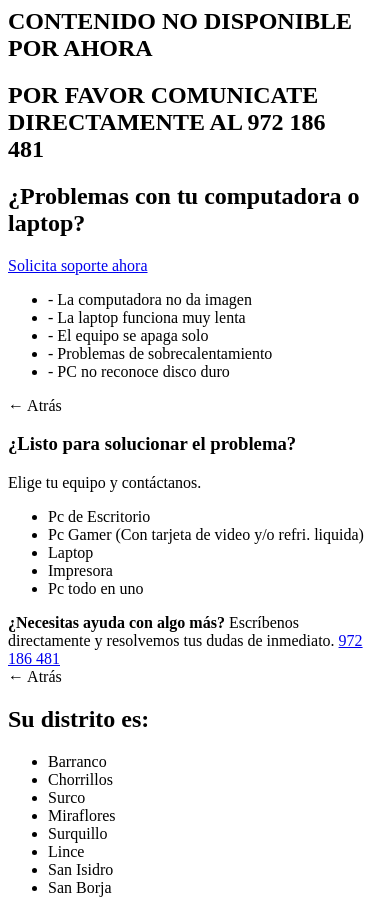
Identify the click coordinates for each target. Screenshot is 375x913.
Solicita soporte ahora (78, 265)
